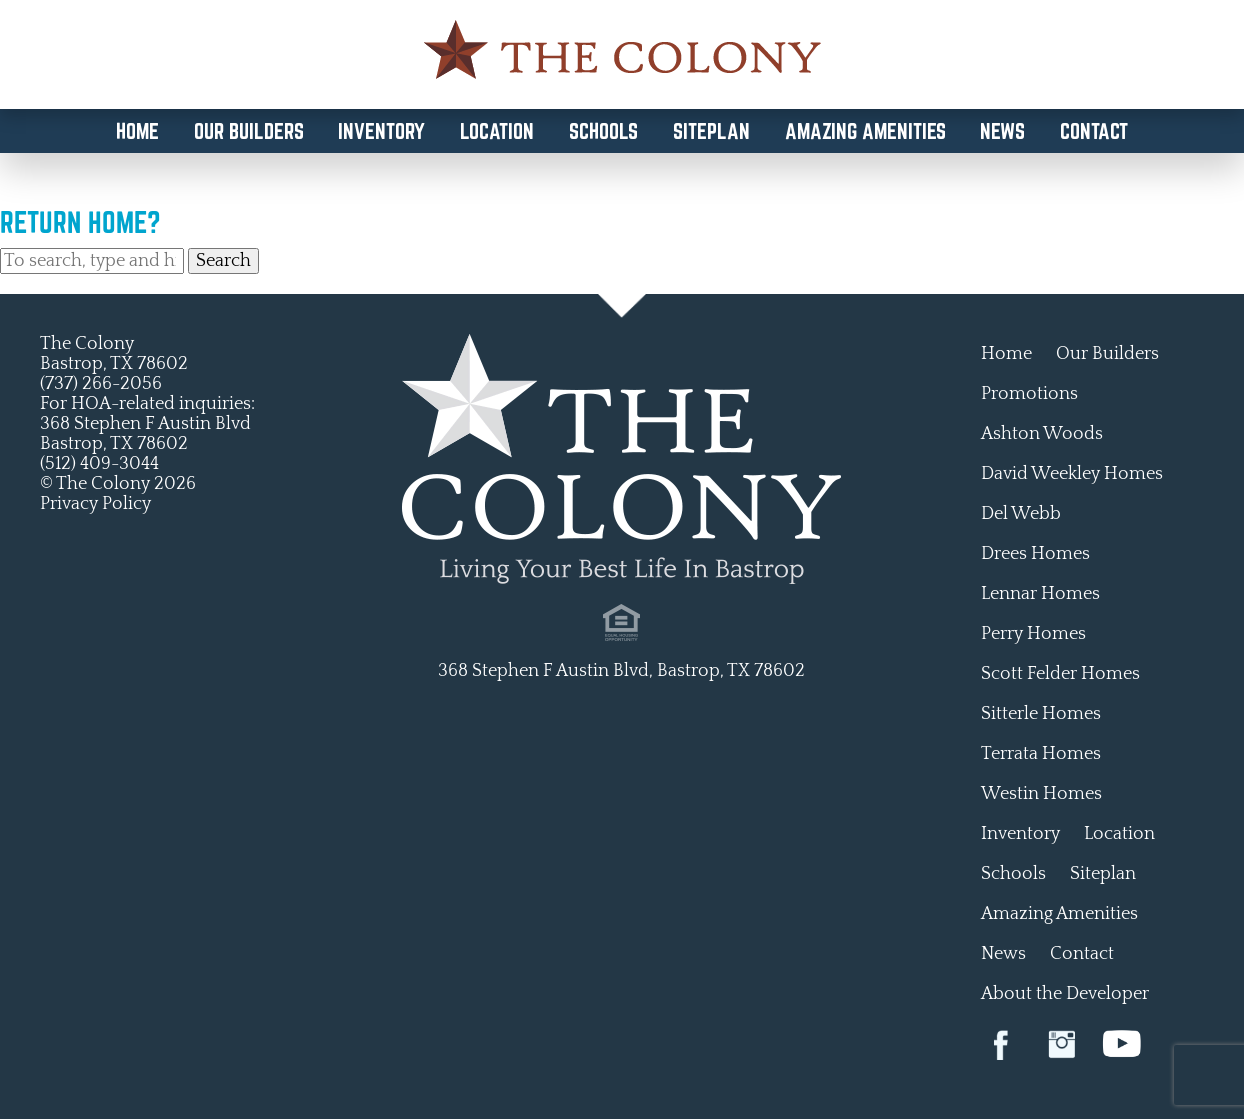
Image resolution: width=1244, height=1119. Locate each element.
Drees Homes (1035, 554)
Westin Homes (1041, 794)
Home (137, 131)
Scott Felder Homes (1060, 674)
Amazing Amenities (865, 131)
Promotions (1029, 394)
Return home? (80, 222)
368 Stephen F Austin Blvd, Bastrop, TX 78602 (621, 671)
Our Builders (249, 131)
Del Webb (1021, 514)
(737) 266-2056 (101, 384)
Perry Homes (1033, 634)
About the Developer (1065, 994)
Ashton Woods (1042, 434)
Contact (1094, 131)
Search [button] (223, 261)
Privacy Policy (95, 504)
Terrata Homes (1041, 754)
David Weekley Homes (1072, 474)
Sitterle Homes (1041, 714)
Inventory (381, 131)
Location (497, 131)
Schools (603, 131)
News (1002, 131)
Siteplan (711, 131)
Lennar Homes (1040, 594)
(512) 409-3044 (99, 464)
